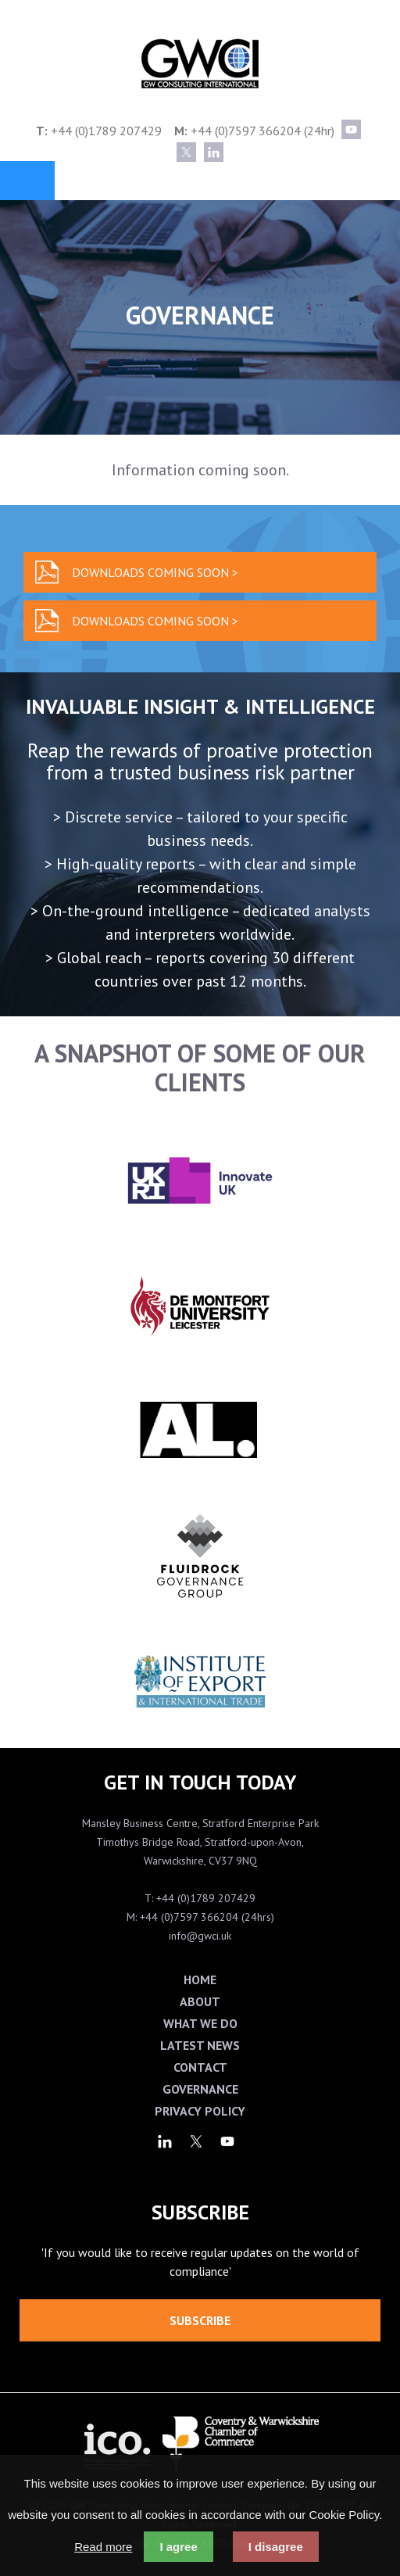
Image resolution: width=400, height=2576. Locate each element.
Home (200, 1979)
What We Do (200, 2023)
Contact (200, 2067)
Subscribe (200, 2320)
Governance (200, 2089)
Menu (27, 180)
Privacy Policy (200, 2111)
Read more (103, 2546)
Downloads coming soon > (155, 572)
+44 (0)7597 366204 (246, 130)
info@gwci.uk (200, 1936)
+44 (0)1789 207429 (106, 130)
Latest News (200, 2045)
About (200, 2001)
